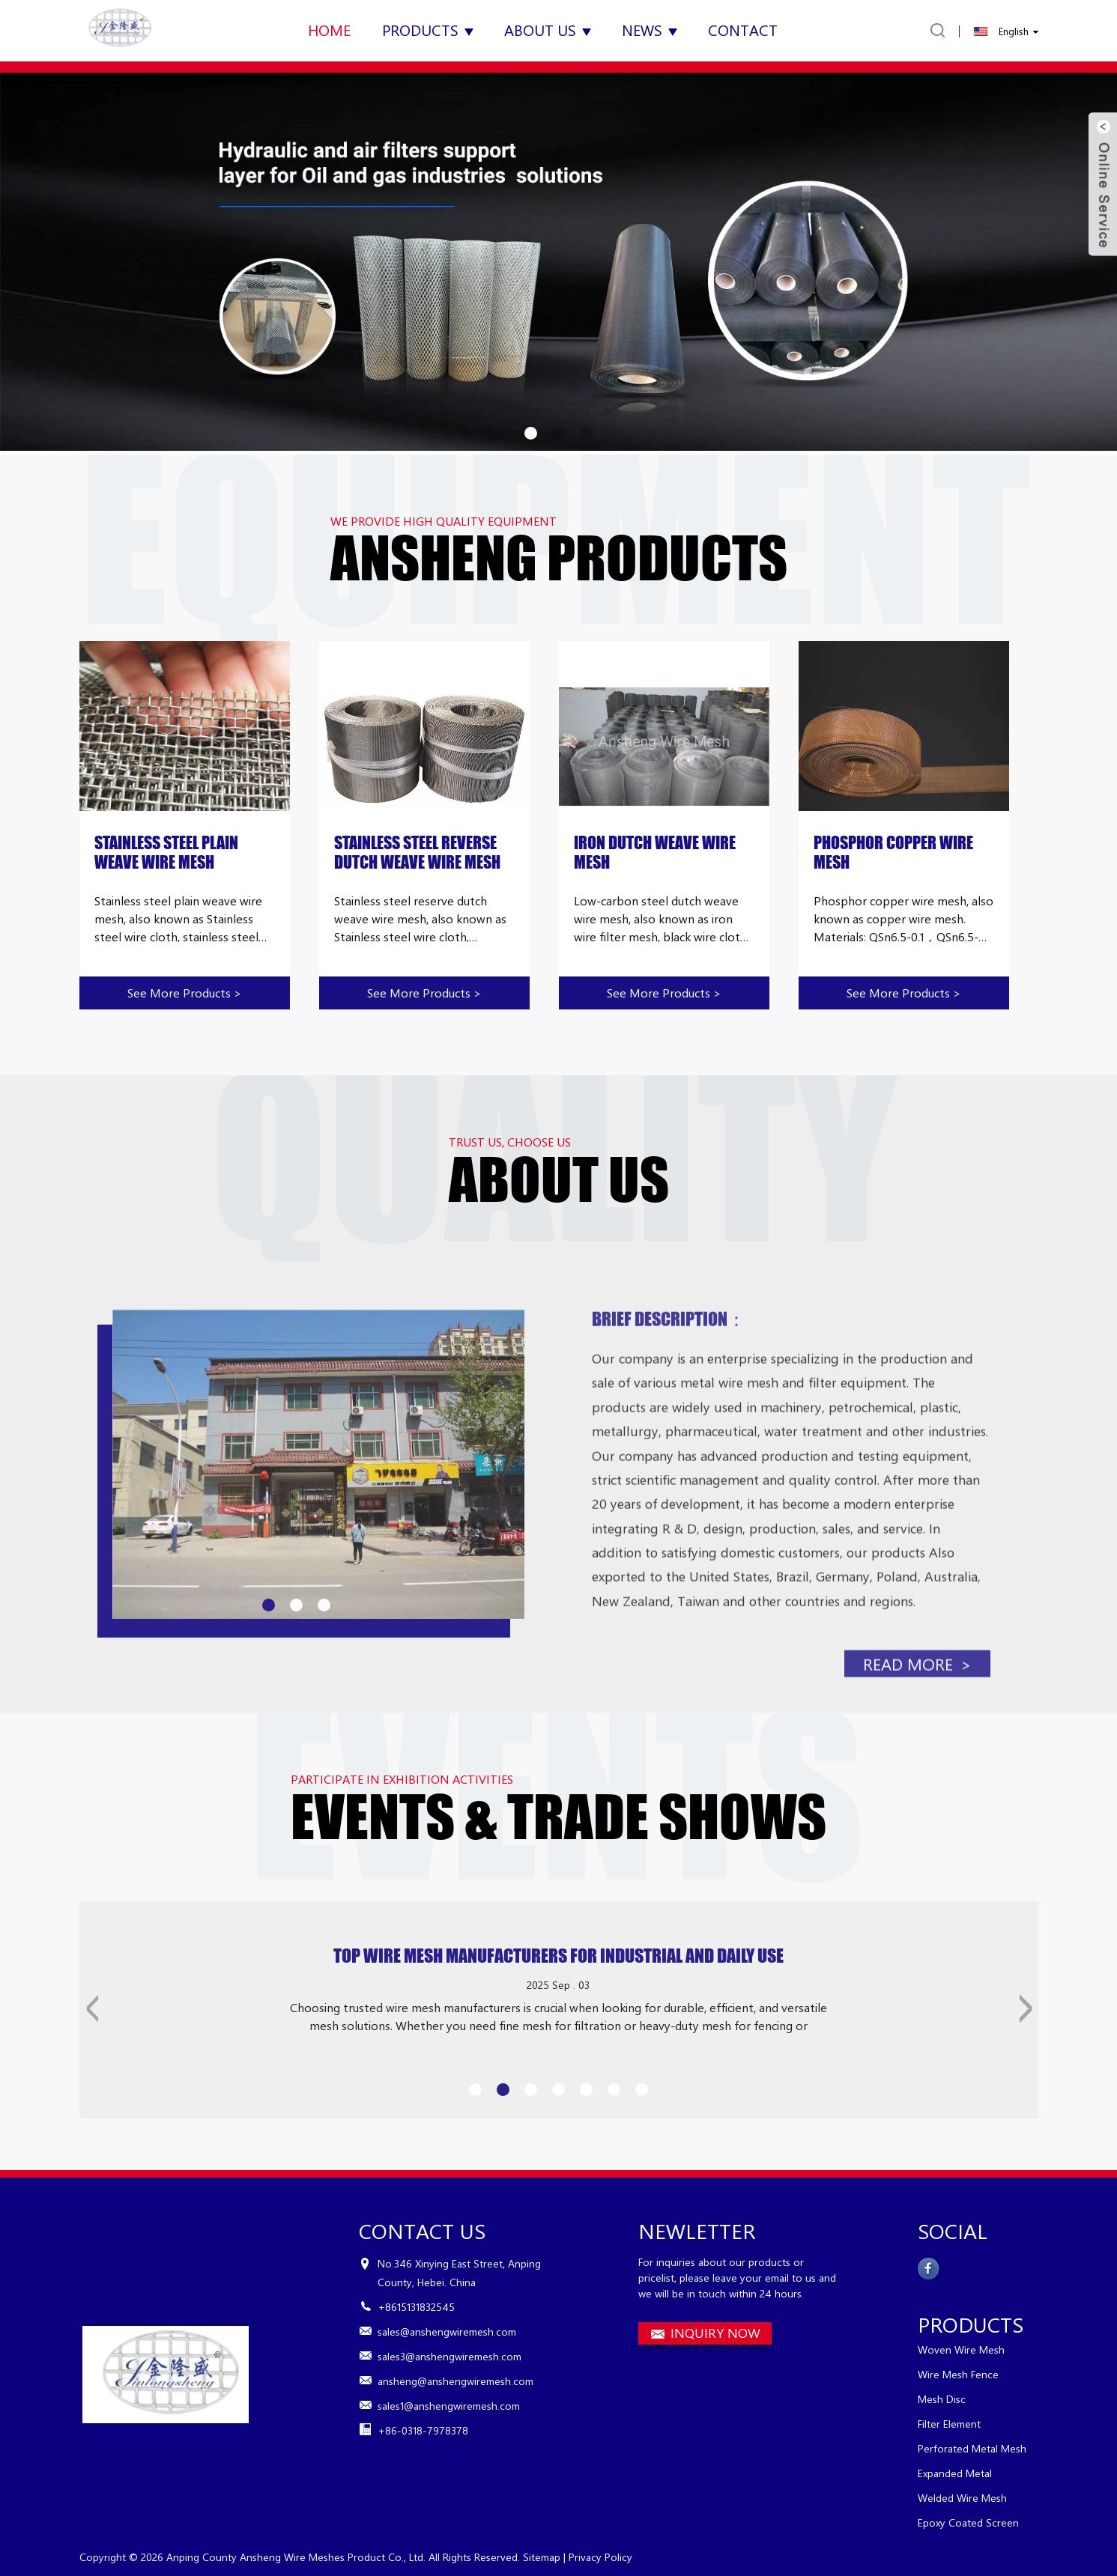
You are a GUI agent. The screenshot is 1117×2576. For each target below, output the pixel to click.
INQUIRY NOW (715, 2333)
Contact (743, 29)
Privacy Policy (600, 2557)
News (649, 29)
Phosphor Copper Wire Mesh (893, 852)
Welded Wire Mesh (962, 2498)
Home (329, 29)
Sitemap (541, 2557)
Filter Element (949, 2423)
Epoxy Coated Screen (968, 2522)
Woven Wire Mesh (961, 2349)
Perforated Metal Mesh (972, 2448)
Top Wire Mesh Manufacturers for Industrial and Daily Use (558, 1998)
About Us (547, 29)
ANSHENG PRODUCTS (558, 558)
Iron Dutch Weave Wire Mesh (655, 852)
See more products (184, 992)
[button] (530, 433)
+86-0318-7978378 (423, 2430)
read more (917, 1751)
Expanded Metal (955, 2473)
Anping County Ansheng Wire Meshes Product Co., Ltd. (296, 2557)
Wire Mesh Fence (958, 2374)
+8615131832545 (416, 2307)
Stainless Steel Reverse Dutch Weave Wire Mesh (417, 852)
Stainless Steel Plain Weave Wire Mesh (166, 852)
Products (427, 29)
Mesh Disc (942, 2399)
